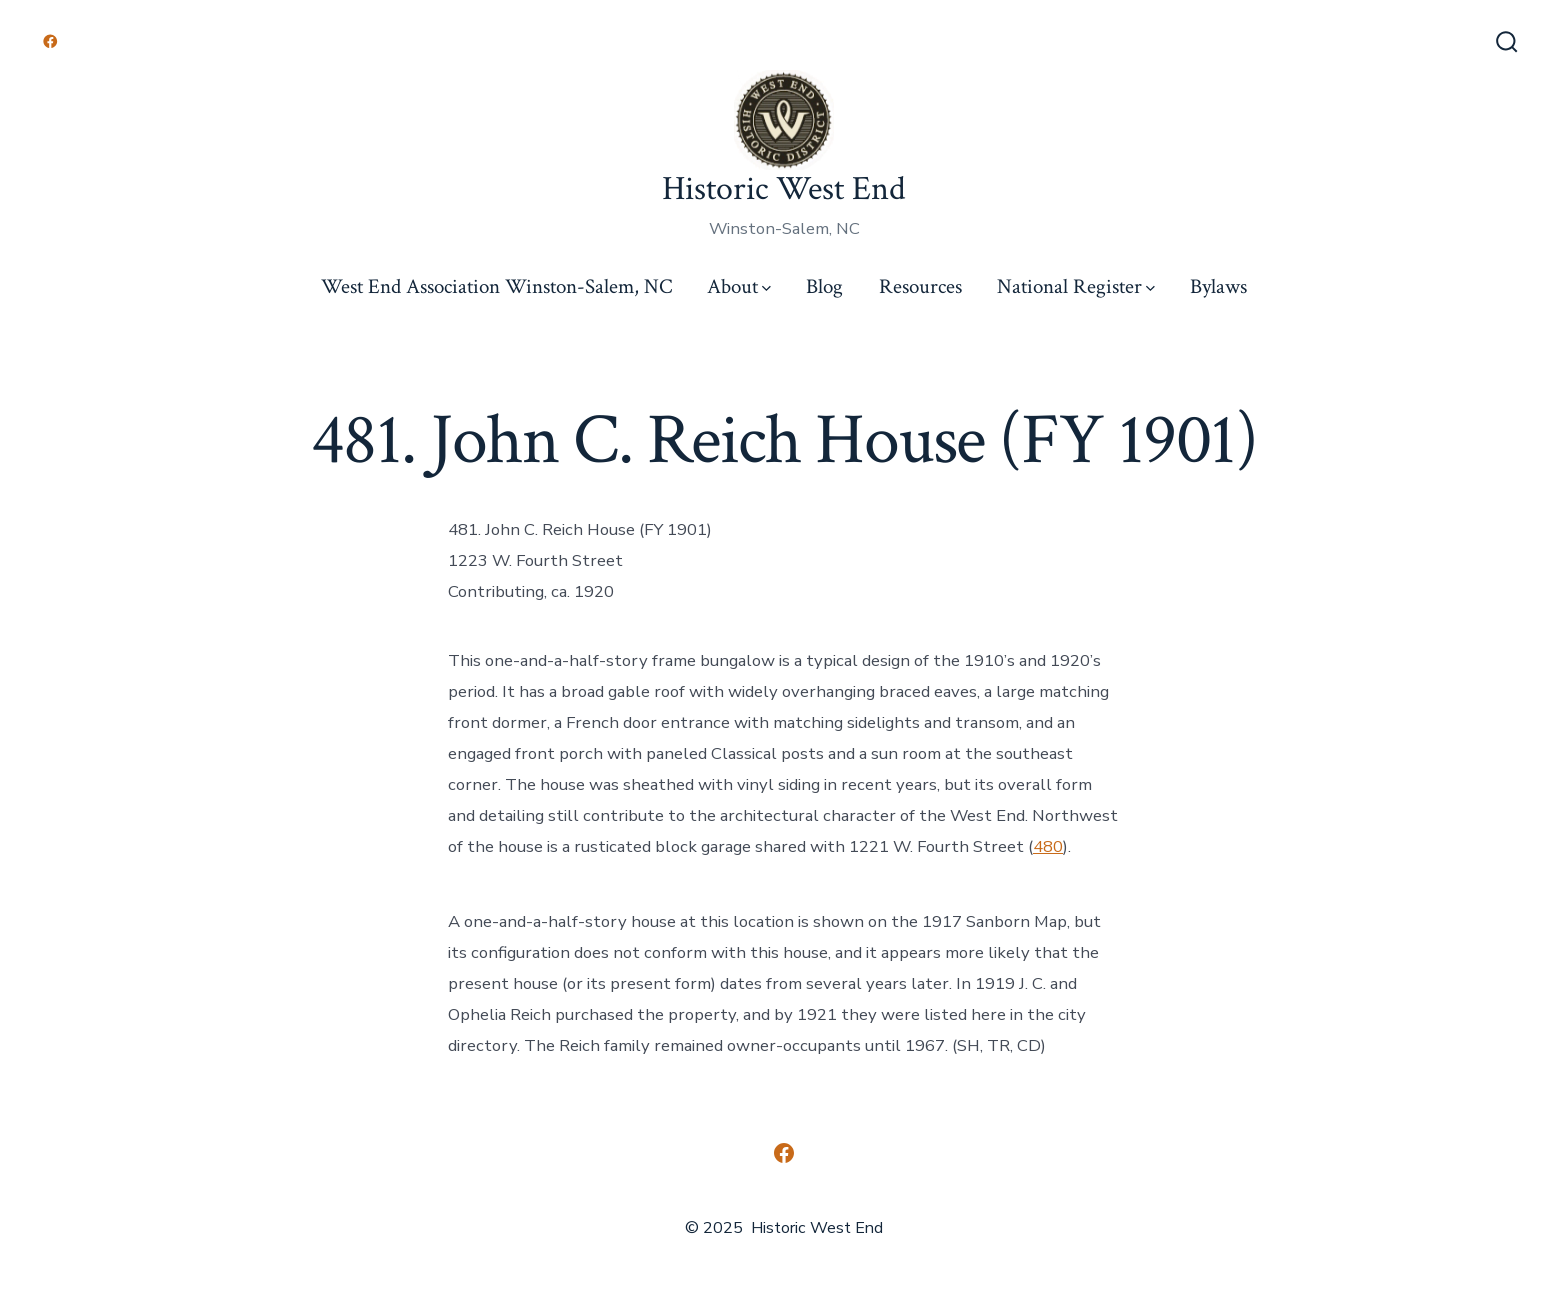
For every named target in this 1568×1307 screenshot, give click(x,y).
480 (1048, 846)
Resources (920, 286)
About (739, 286)
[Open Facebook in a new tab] (50, 41)
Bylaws (1218, 286)
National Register (1076, 286)
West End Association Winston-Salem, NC (496, 286)
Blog (824, 286)
